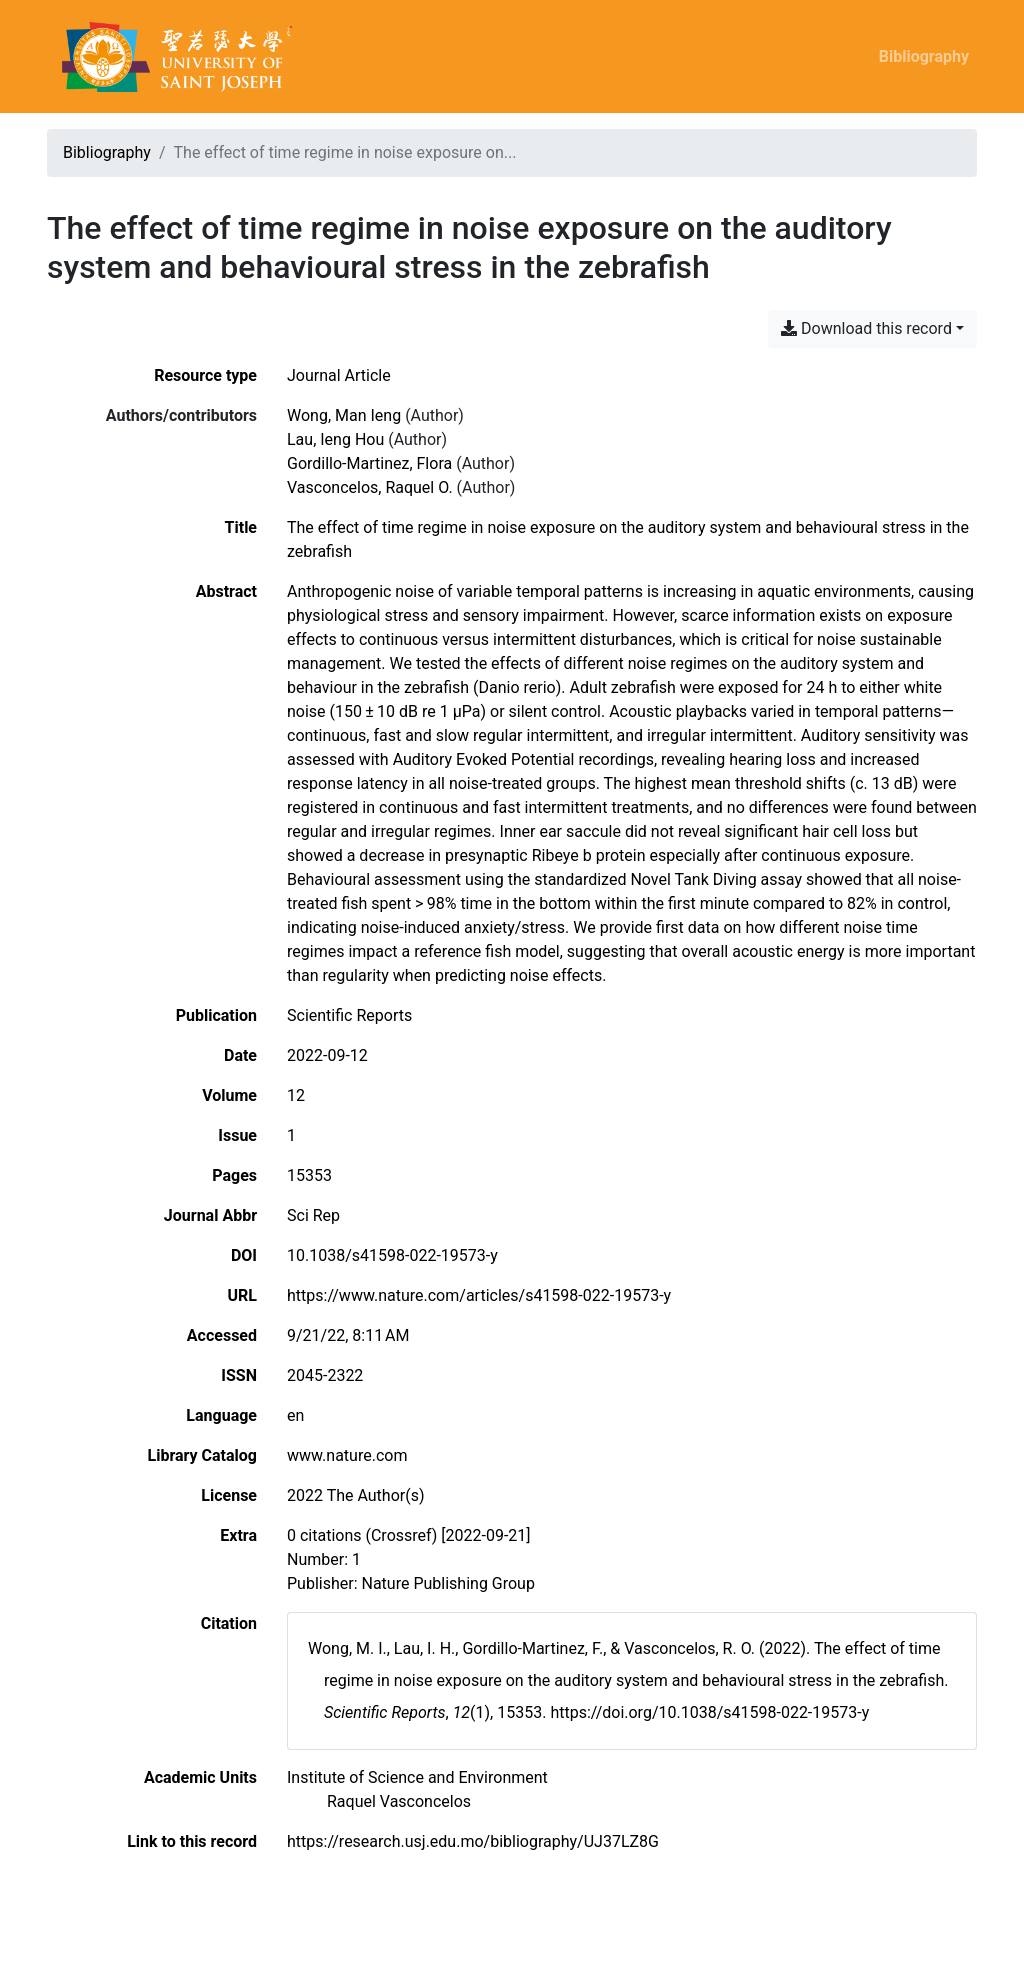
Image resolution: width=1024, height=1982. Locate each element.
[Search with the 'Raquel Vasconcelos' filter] (399, 1801)
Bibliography (924, 56)
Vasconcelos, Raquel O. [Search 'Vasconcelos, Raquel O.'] (370, 487)
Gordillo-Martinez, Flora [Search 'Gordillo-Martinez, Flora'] (369, 463)
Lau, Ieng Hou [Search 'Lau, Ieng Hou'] (335, 439)
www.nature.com (347, 1455)
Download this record (866, 328)
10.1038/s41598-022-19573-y (392, 1255)
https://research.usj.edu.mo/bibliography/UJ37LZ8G (473, 1841)
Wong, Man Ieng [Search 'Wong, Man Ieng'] (344, 415)
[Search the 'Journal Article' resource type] (339, 375)
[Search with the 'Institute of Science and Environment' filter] (417, 1777)
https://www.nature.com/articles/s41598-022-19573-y (479, 1295)
